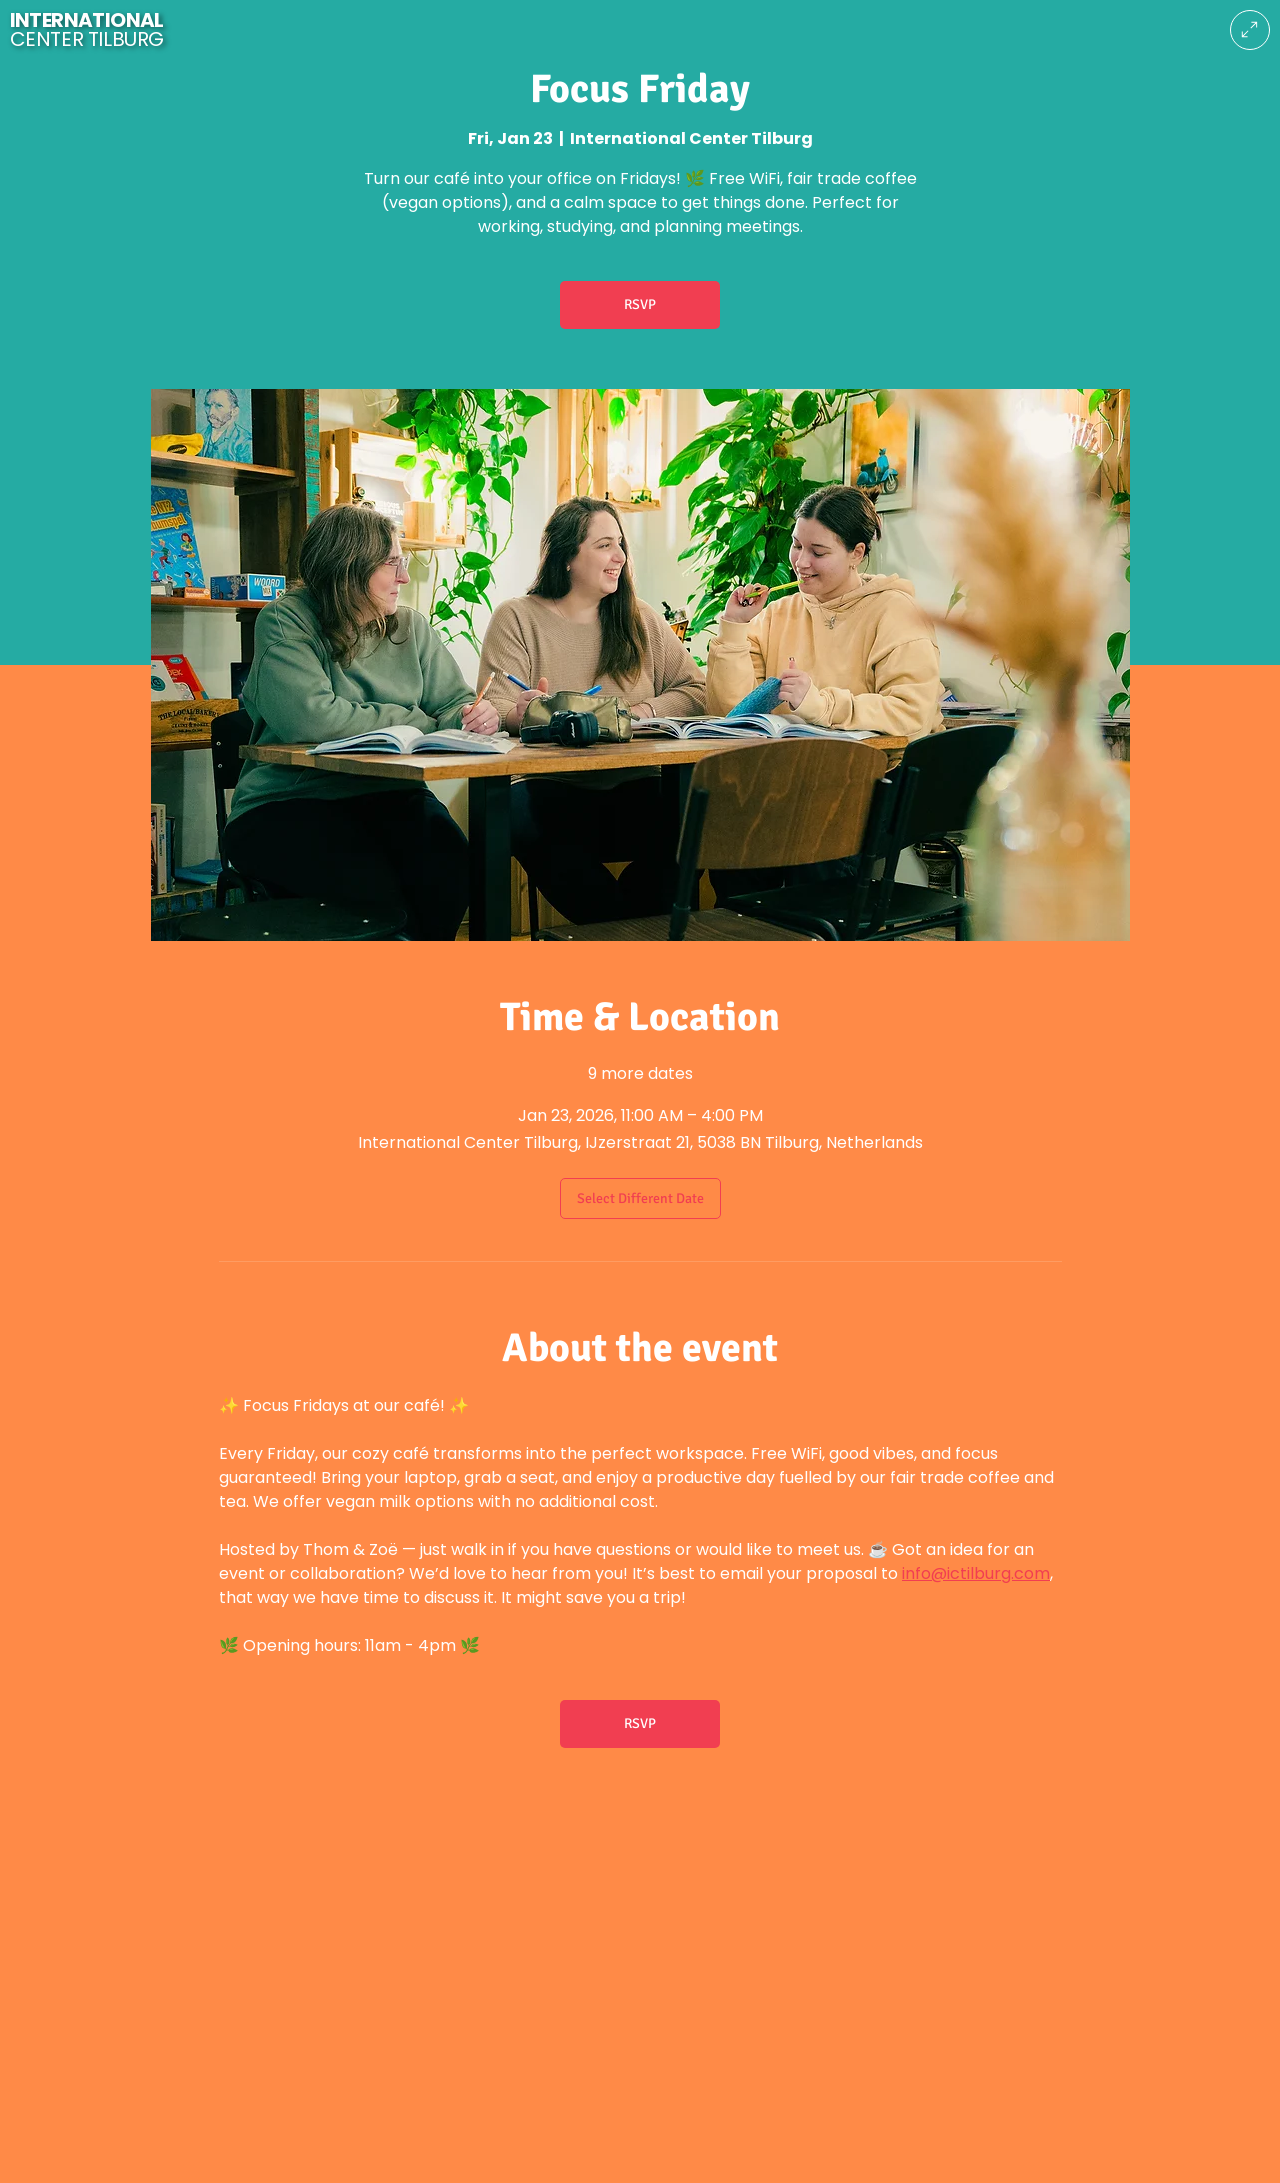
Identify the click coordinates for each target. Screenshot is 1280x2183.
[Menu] (1250, 30)
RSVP (640, 304)
